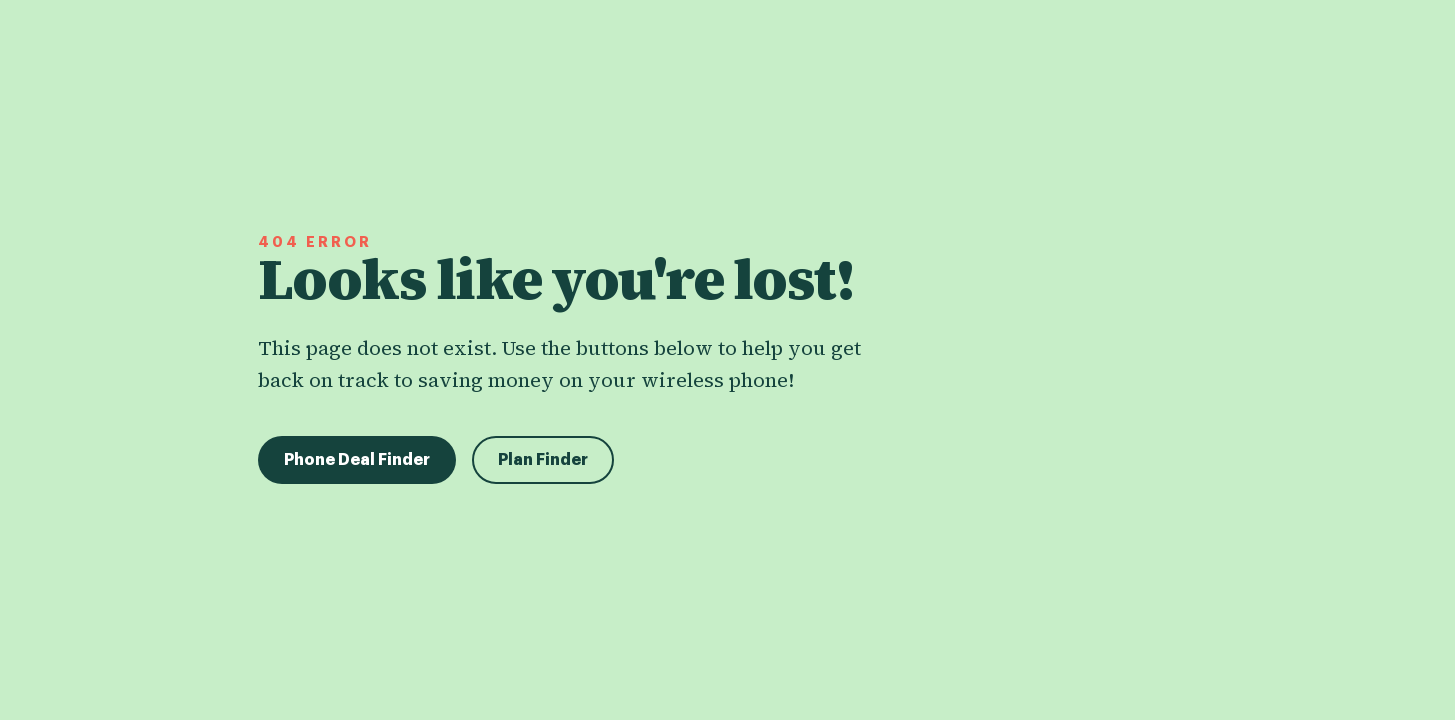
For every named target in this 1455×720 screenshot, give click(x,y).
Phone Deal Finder (357, 460)
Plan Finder (543, 460)
